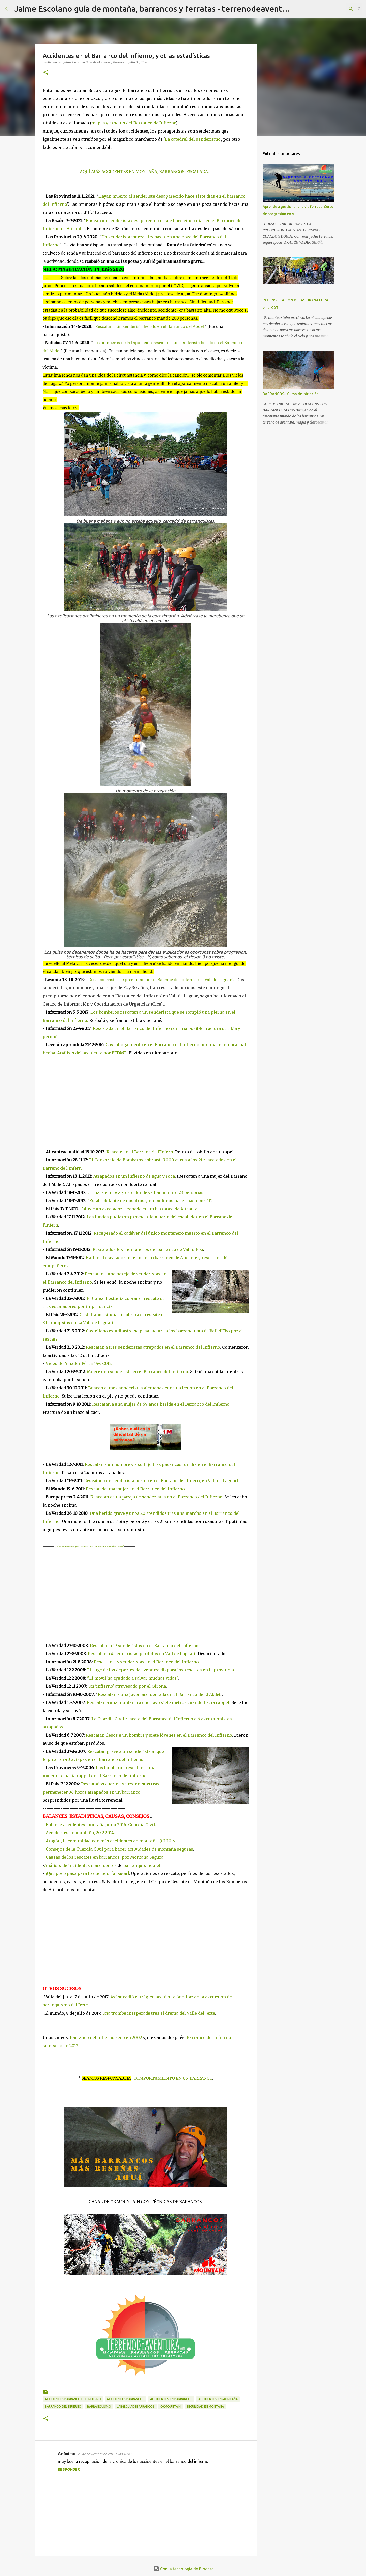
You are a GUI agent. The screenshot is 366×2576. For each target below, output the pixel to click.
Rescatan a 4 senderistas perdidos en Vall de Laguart (142, 1653)
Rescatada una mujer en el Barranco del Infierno (135, 1488)
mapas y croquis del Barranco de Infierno (133, 122)
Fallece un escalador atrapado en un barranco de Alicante (138, 1208)
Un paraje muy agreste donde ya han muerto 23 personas (145, 1192)
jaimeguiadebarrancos (136, 2406)
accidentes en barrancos (171, 2399)
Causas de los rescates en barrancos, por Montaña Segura (104, 1857)
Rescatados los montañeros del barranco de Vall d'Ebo (148, 1249)
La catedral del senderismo (192, 139)
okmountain (170, 2406)
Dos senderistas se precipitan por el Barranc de (133, 979)
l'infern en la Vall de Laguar (205, 979)
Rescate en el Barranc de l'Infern (139, 1151)
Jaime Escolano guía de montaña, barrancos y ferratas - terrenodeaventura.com (163, 8)
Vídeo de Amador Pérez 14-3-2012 (79, 1363)
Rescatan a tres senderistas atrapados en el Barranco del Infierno (153, 1347)
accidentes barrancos (125, 2399)
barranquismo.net (142, 1865)
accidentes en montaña (218, 2399)
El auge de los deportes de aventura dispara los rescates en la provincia (160, 1669)
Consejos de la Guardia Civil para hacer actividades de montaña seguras (119, 1849)
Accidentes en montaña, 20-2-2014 (80, 1832)
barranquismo (99, 2406)
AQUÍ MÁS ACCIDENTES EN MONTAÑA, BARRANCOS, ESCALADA (144, 171)
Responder (69, 2469)
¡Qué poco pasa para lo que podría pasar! (87, 1873)
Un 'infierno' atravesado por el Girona (127, 1686)
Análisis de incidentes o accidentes (80, 1865)
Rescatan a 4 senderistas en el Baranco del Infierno (146, 1661)
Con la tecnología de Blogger (183, 2569)
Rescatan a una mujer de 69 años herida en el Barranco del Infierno (161, 1404)
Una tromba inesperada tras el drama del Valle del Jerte (158, 2013)
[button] (46, 72)
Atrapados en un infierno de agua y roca (134, 1176)
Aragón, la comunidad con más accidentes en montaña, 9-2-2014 (110, 1840)
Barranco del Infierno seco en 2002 (106, 2037)
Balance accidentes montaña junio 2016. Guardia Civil (100, 1824)
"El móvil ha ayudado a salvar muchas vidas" (132, 1678)
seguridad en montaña (205, 2406)
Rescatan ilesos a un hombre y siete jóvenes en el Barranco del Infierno (159, 1735)
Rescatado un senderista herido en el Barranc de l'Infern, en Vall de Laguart (161, 1480)
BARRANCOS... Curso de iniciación (291, 394)
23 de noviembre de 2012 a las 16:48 (104, 2454)
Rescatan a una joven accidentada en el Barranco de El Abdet (159, 1694)
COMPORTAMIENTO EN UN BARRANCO (172, 2078)
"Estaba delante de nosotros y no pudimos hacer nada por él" (149, 1200)
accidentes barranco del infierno (73, 2399)
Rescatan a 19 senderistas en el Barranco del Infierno (144, 1645)
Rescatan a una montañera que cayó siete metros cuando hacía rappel (158, 1702)
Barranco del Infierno (63, 2406)
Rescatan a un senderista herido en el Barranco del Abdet (149, 326)
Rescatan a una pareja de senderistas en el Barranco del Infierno (156, 1497)
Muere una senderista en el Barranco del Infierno (137, 1371)
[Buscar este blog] (335, 9)
